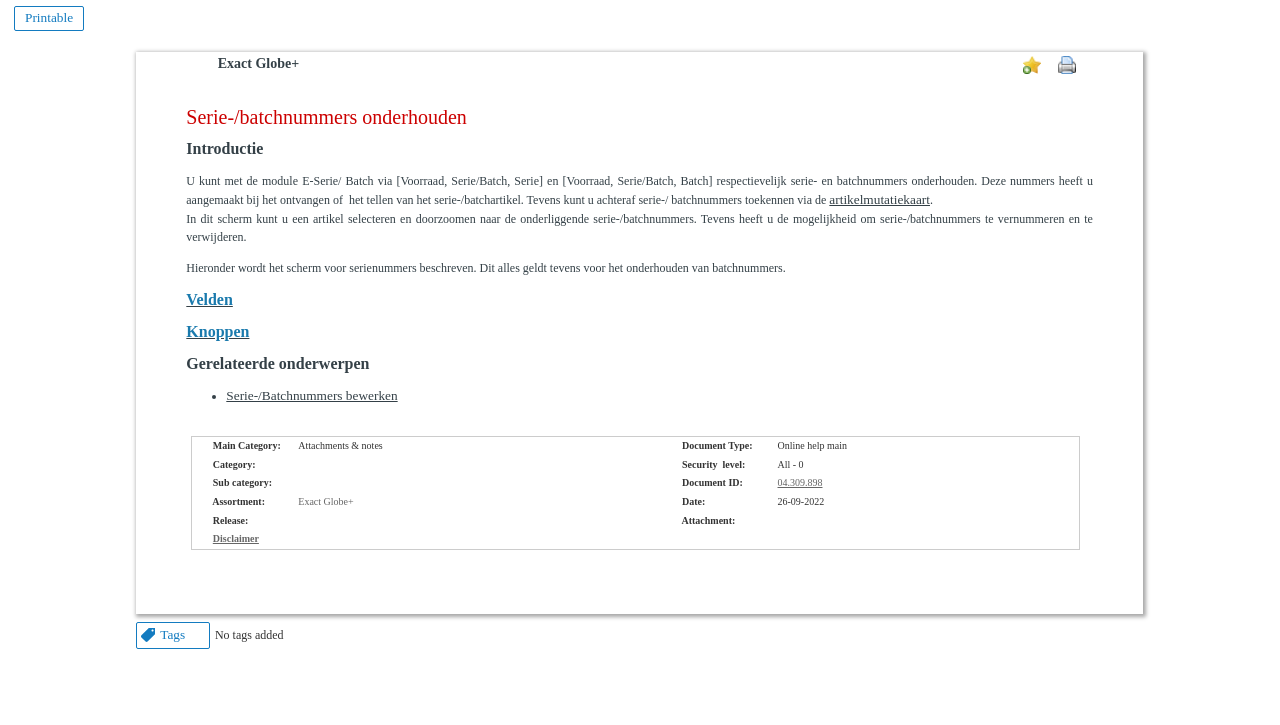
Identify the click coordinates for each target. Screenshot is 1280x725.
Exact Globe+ (258, 63)
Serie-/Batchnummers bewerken (311, 395)
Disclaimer (236, 538)
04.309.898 (800, 482)
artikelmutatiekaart (879, 199)
